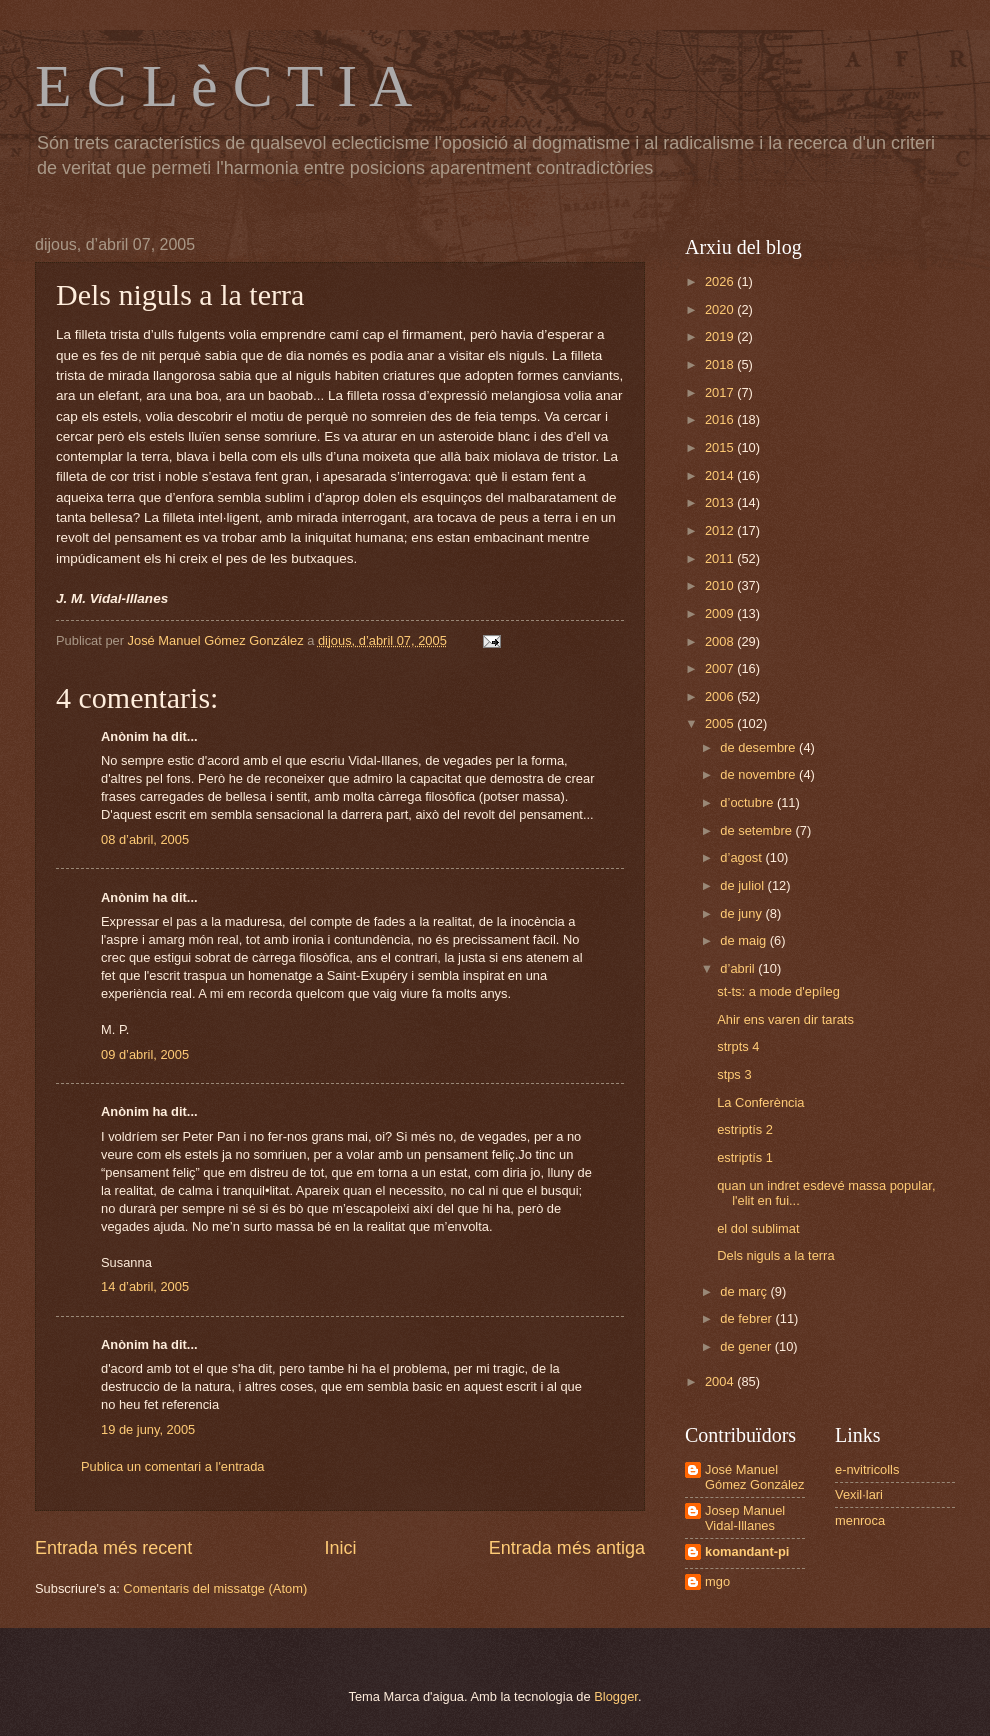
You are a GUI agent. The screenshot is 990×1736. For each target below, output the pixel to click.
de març (745, 1291)
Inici (340, 1548)
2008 (721, 641)
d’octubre (748, 802)
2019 (721, 336)
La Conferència (760, 1102)
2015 (721, 447)
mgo (717, 1581)
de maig (744, 940)
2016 (721, 419)
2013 (721, 502)
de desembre (759, 747)
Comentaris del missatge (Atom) (215, 1588)
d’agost (742, 857)
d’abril (739, 968)
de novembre (759, 774)
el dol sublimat (758, 1228)
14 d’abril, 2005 (145, 1286)
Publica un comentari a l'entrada (173, 1466)
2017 (721, 392)
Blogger (616, 1696)
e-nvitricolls (867, 1469)
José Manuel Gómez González (754, 1477)
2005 (721, 723)
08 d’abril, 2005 (145, 839)
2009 (721, 613)
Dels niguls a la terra (775, 1255)
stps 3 (734, 1074)
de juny (742, 913)
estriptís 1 (745, 1157)
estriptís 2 (745, 1129)
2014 (721, 475)
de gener (747, 1346)
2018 (721, 364)
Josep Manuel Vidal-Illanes (745, 1518)
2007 (721, 668)
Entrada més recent (113, 1548)
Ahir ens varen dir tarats (785, 1019)
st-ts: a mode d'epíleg (778, 991)
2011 (721, 558)
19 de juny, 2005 (148, 1429)
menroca (860, 1520)
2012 (721, 530)
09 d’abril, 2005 (145, 1054)
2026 (721, 281)
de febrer (747, 1318)
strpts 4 (738, 1046)
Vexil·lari (859, 1494)
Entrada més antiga (567, 1548)
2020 (721, 309)
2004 (721, 1381)
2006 (721, 696)
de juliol (743, 885)
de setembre (757, 830)
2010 (721, 585)
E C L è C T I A (223, 86)
